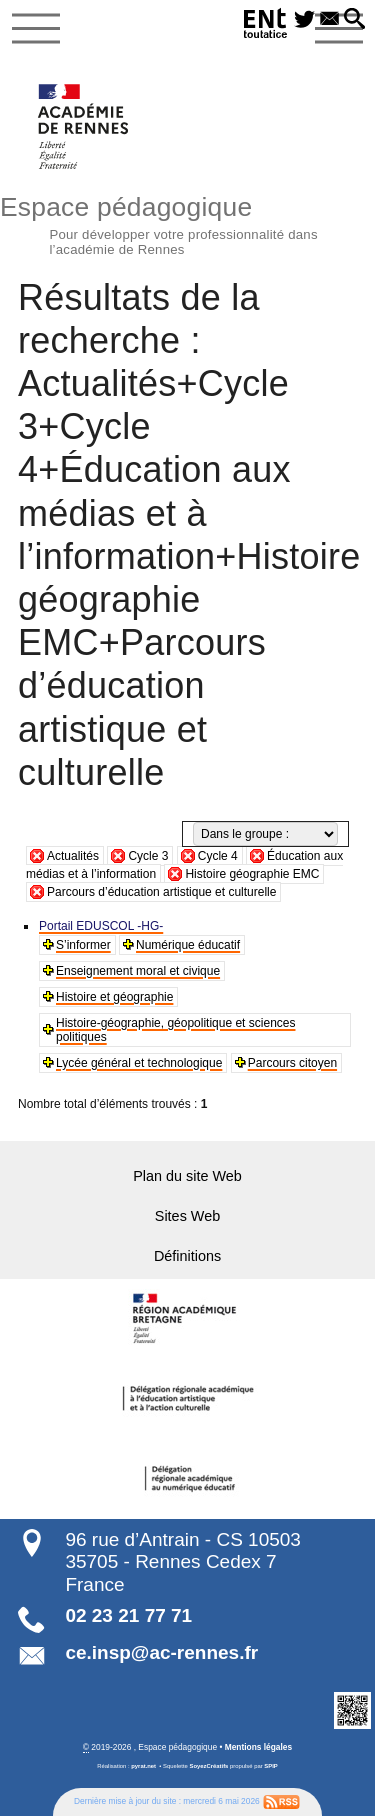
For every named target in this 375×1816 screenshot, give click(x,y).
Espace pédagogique (187, 223)
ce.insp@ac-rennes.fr (161, 1652)
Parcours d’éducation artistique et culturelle (161, 892)
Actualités (73, 856)
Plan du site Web (187, 1176)
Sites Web (187, 1216)
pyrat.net (143, 1766)
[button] (354, 20)
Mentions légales (258, 1747)
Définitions (187, 1256)
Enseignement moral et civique (138, 971)
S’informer (83, 945)
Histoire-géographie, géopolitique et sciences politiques (175, 1030)
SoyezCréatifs (209, 1766)
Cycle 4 (218, 856)
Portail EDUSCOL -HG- (101, 926)
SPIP (270, 1766)
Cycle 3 (148, 856)
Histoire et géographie (114, 997)
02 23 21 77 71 (128, 1615)
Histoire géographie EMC (252, 874)
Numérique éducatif (188, 945)
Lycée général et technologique (139, 1063)
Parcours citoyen (292, 1063)
